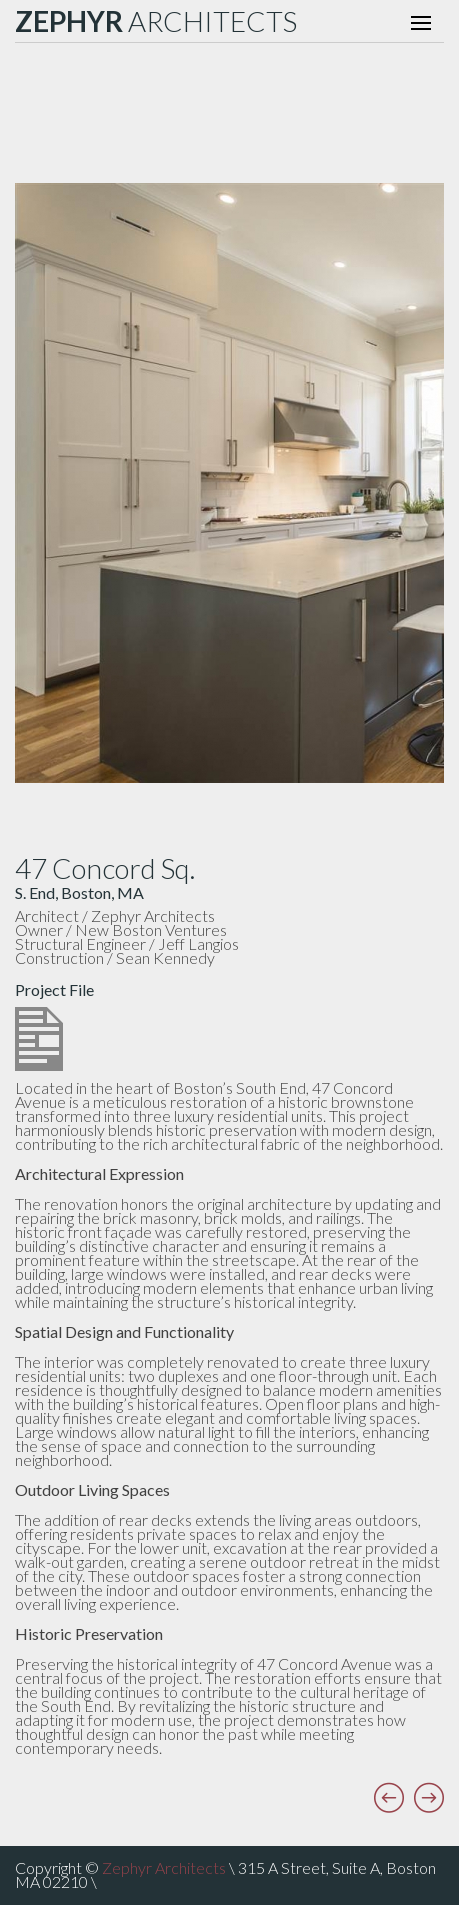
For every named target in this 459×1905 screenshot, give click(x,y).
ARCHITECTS (156, 21)
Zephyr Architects (164, 1867)
